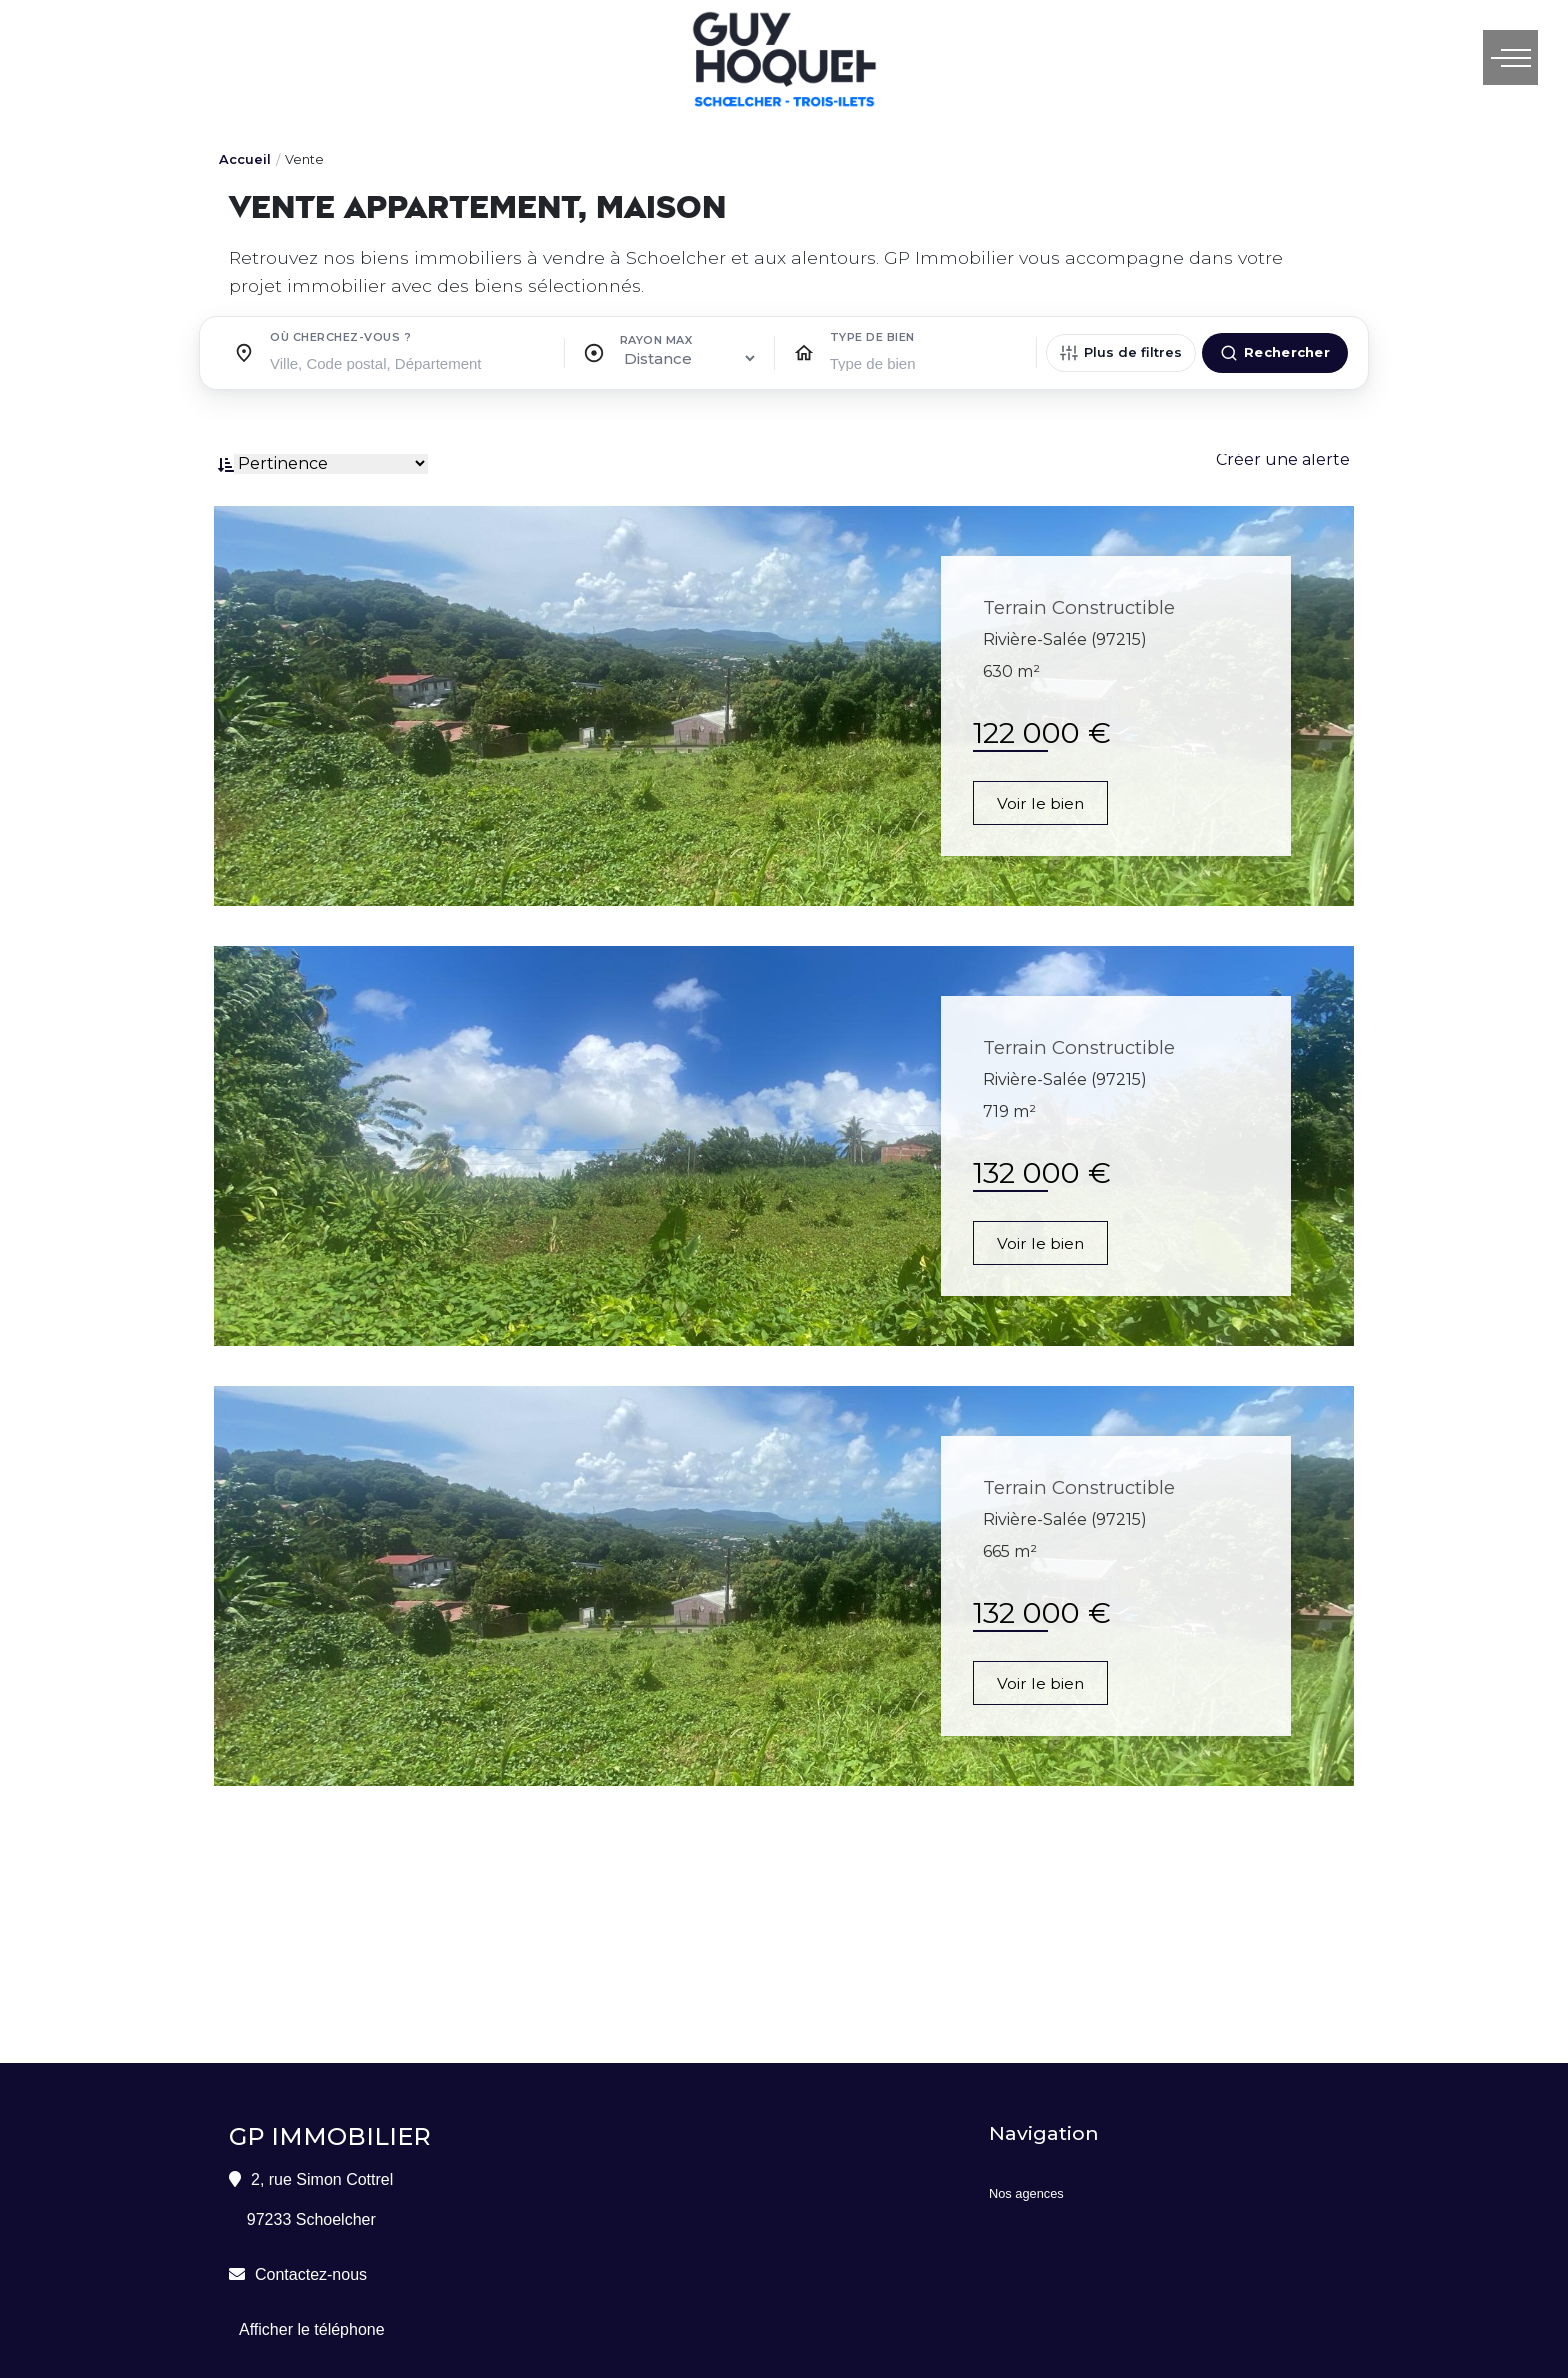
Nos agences (1026, 2193)
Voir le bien (1042, 803)
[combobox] (409, 358)
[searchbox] (409, 362)
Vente (304, 159)
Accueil (245, 159)
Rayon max (656, 340)
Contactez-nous (311, 2274)
